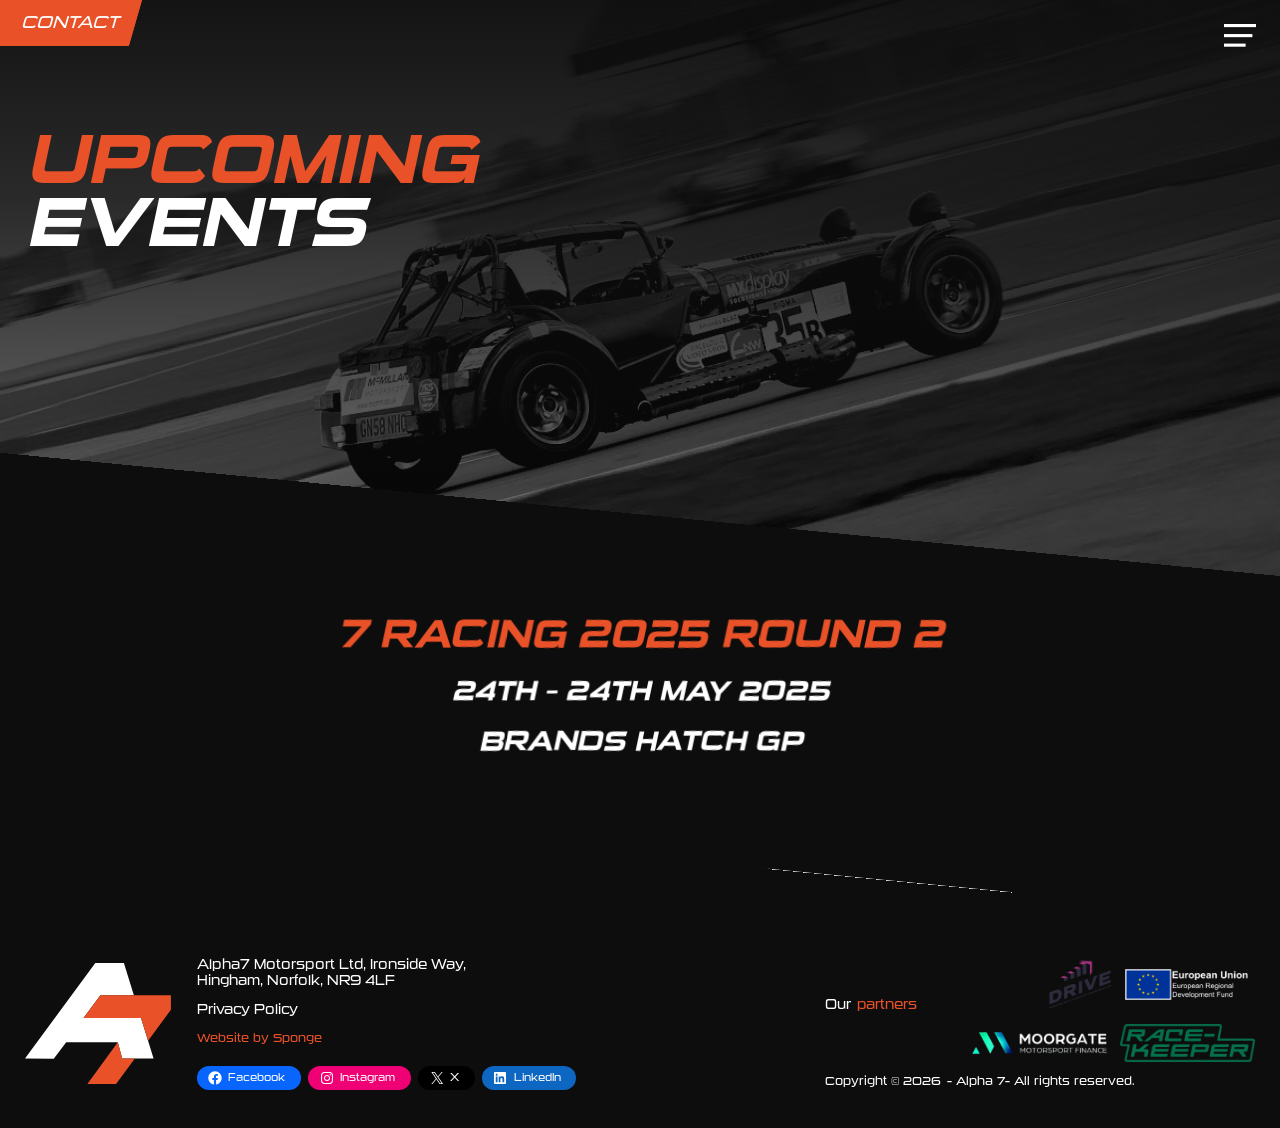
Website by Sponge (259, 1038)
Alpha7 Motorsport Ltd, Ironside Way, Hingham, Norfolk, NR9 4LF (331, 973)
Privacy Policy (247, 1010)
